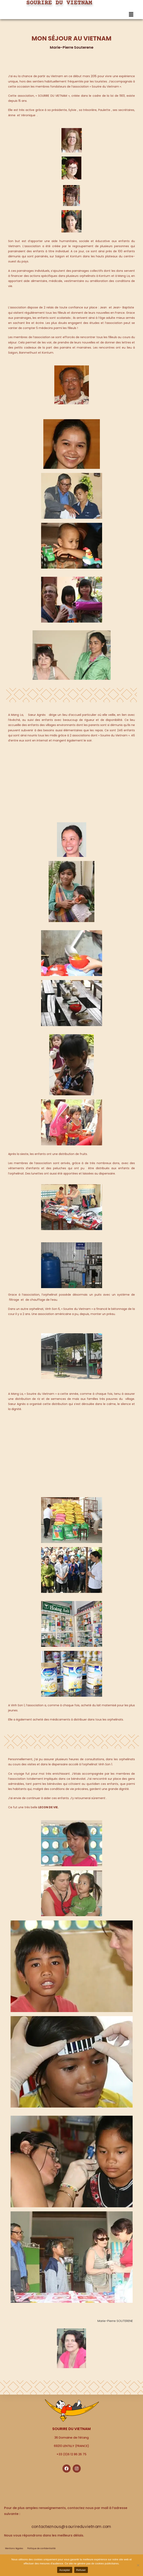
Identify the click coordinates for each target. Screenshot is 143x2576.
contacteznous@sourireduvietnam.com (71, 2527)
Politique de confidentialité (41, 2548)
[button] (131, 14)
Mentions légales (14, 2548)
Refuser (81, 2570)
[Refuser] (138, 2565)
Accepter (64, 2570)
